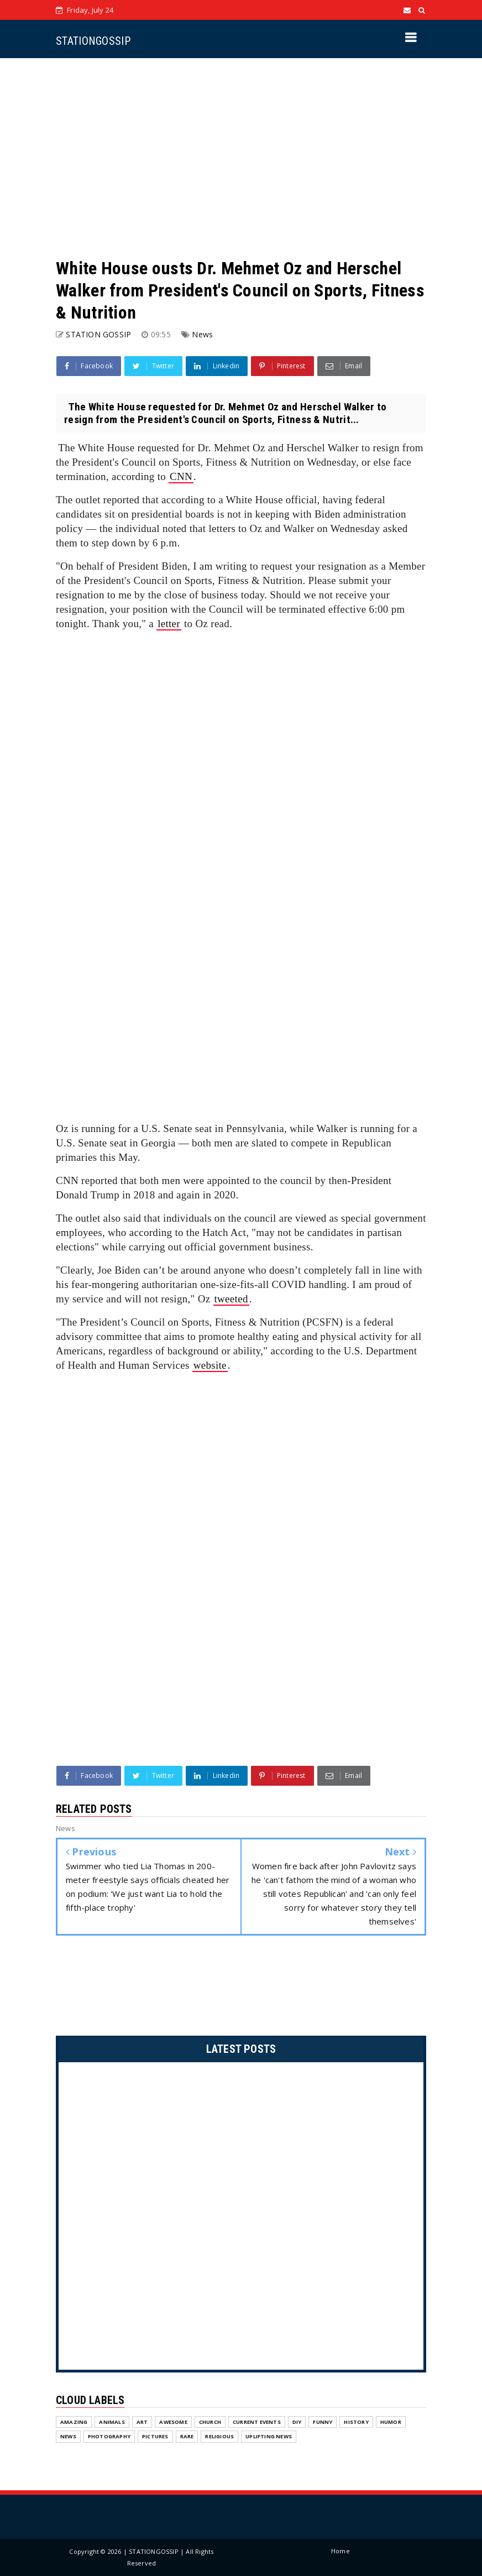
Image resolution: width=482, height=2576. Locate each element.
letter (169, 623)
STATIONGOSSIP (93, 41)
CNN (181, 476)
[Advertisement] (241, 157)
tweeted (231, 1299)
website (210, 1365)
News (202, 334)
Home (340, 2551)
